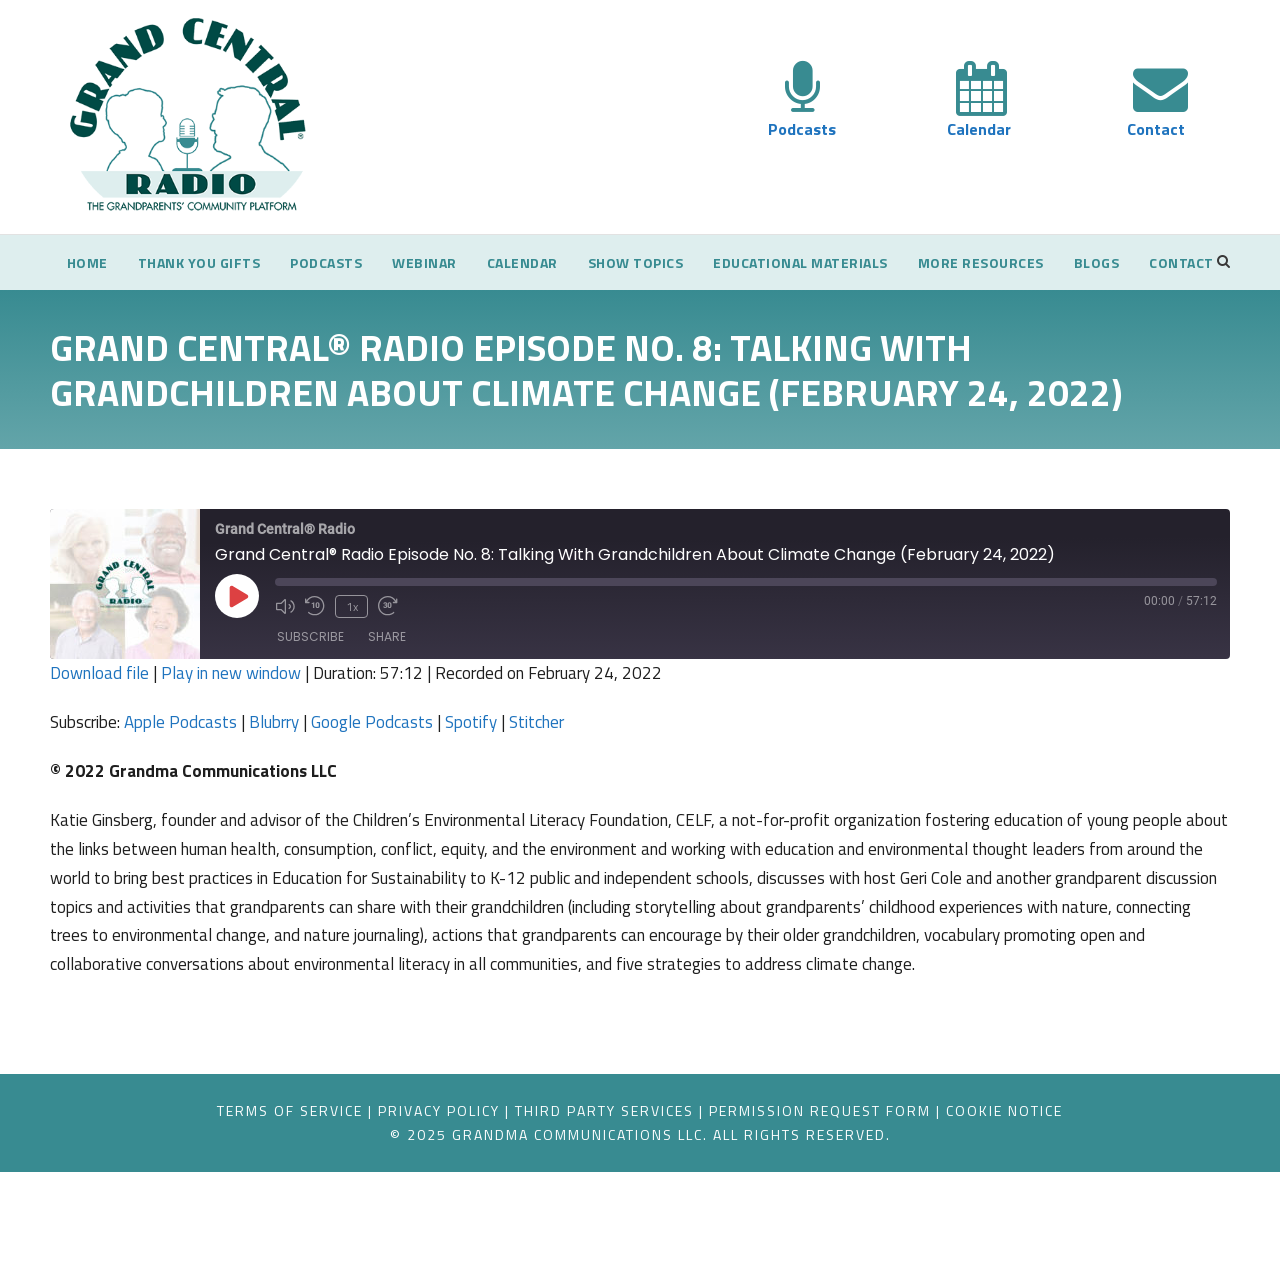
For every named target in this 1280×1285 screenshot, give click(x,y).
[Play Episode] (237, 680)
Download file (101, 756)
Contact (1157, 129)
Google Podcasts (398, 805)
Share (387, 720)
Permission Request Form (848, 1223)
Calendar (979, 129)
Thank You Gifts (192, 262)
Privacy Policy (410, 1223)
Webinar (436, 262)
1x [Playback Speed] (351, 689)
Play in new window (240, 756)
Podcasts (802, 129)
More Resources (1046, 262)
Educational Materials (847, 262)
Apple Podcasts (193, 805)
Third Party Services (602, 1223)
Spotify (503, 805)
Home (72, 262)
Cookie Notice (1059, 1223)
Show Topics (666, 262)
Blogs (1172, 262)
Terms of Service (236, 1223)
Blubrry (293, 805)
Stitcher (572, 805)
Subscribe (310, 720)
